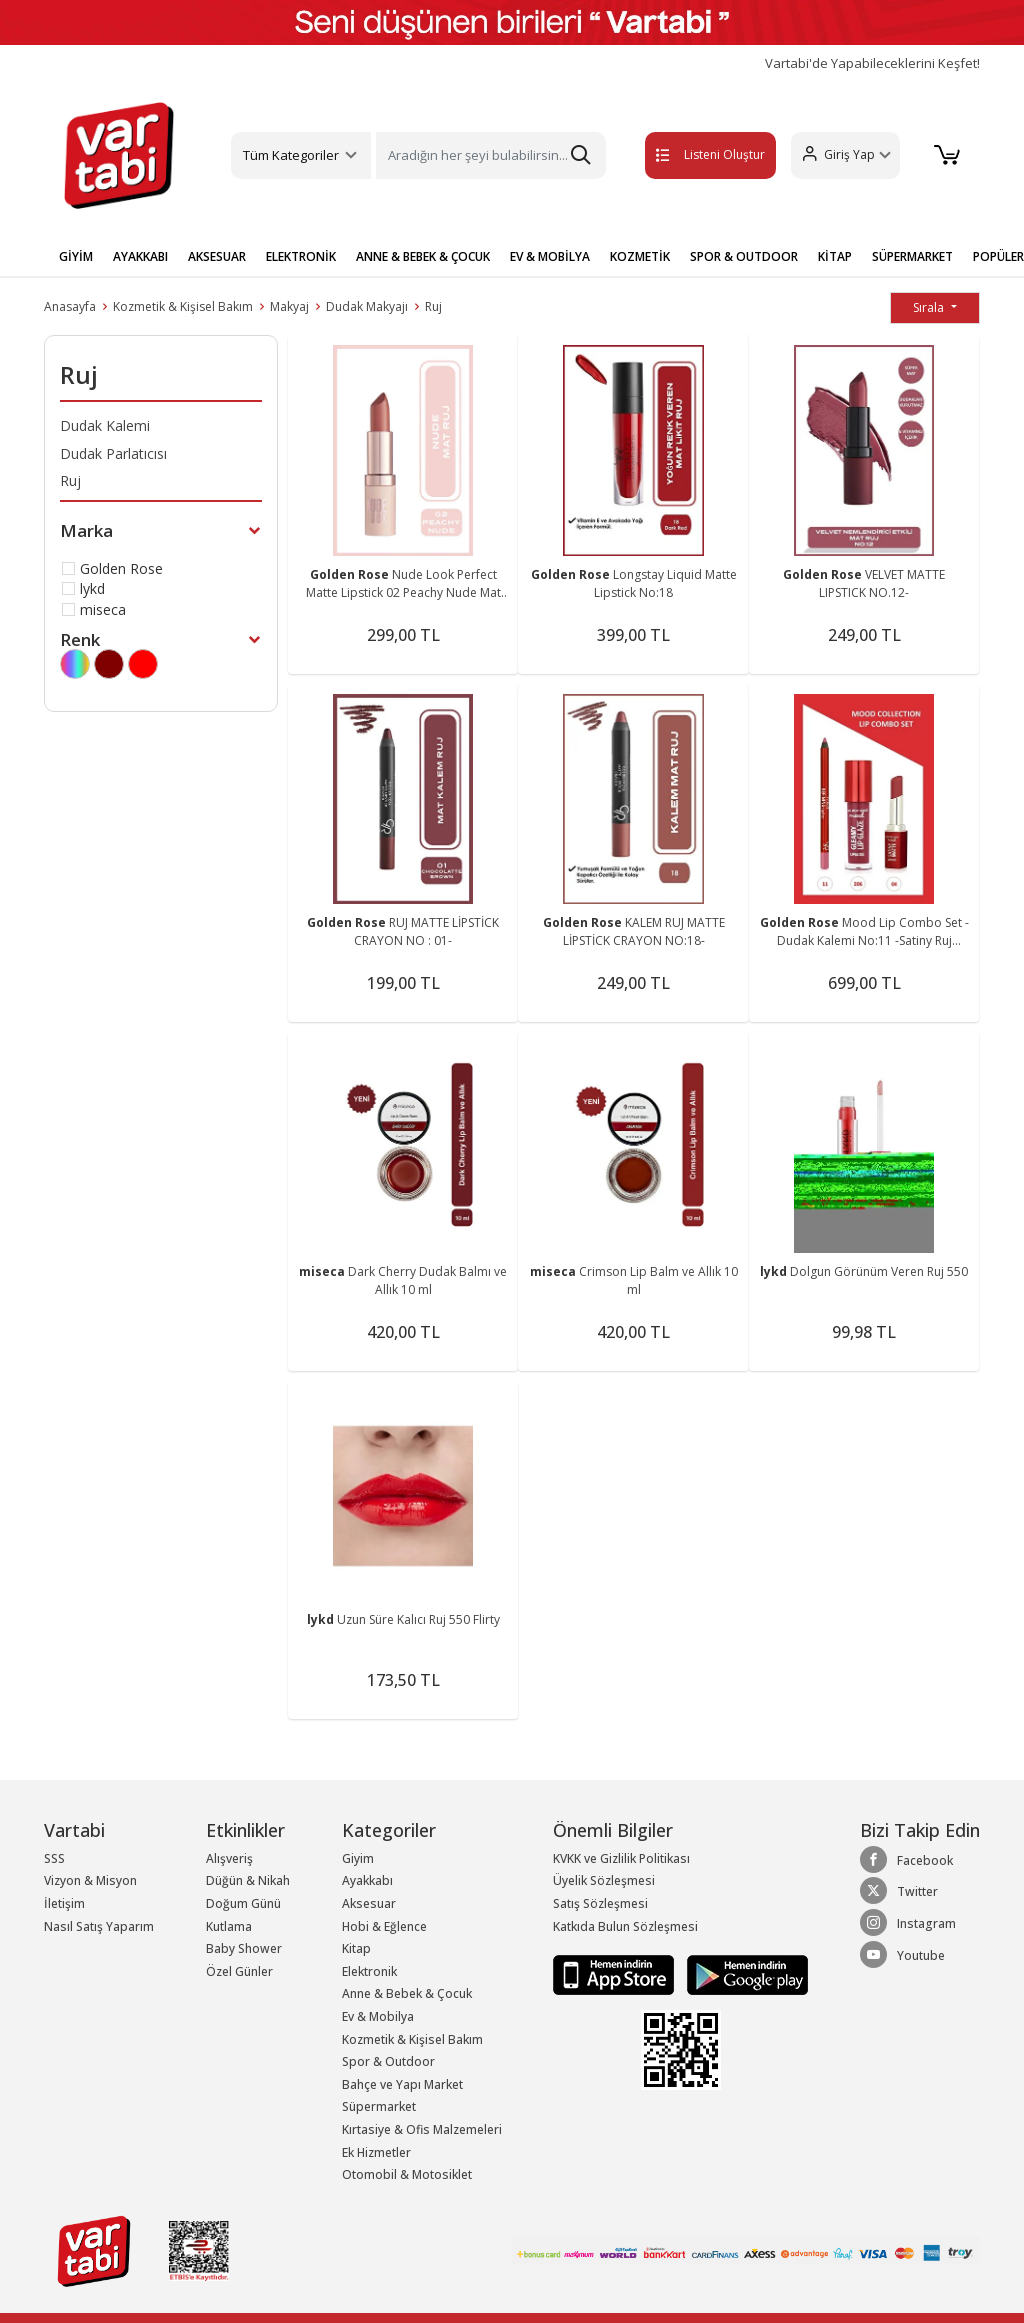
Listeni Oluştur (689, 154)
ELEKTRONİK (301, 256)
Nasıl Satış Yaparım (99, 1926)
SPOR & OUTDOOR (744, 256)
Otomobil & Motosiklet (407, 2174)
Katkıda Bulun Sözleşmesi (625, 1926)
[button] (842, 155)
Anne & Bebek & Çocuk (407, 1993)
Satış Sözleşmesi (600, 1903)
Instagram (908, 1923)
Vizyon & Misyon (90, 1880)
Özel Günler (239, 1971)
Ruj (433, 306)
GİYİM (76, 256)
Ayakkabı (367, 1880)
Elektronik (369, 1971)
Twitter (899, 1891)
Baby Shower (244, 1948)
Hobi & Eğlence (384, 1926)
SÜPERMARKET (912, 256)
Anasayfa (70, 306)
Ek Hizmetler (376, 2152)
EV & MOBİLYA (550, 256)
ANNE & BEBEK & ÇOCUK (423, 256)
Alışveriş (229, 1858)
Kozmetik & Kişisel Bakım (183, 306)
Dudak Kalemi (105, 425)
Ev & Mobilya (378, 2016)
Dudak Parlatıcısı (113, 453)
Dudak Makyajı (367, 306)
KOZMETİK (640, 256)
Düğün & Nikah (248, 1880)
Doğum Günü (243, 1903)
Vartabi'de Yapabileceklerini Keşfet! (872, 63)
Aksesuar (369, 1903)
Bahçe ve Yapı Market (402, 2084)
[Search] (490, 155)
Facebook (906, 1860)
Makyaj (289, 306)
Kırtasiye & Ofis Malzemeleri (422, 2129)
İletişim (64, 1903)
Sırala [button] (930, 307)
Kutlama (229, 1926)
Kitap (356, 1948)
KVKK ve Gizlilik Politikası (621, 1858)
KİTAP (835, 256)
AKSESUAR (217, 256)
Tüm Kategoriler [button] (291, 155)
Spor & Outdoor (388, 2061)
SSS (54, 1858)
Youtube (902, 1955)
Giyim (358, 1858)
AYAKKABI (140, 256)
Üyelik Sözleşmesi (604, 1880)
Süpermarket (379, 2106)
